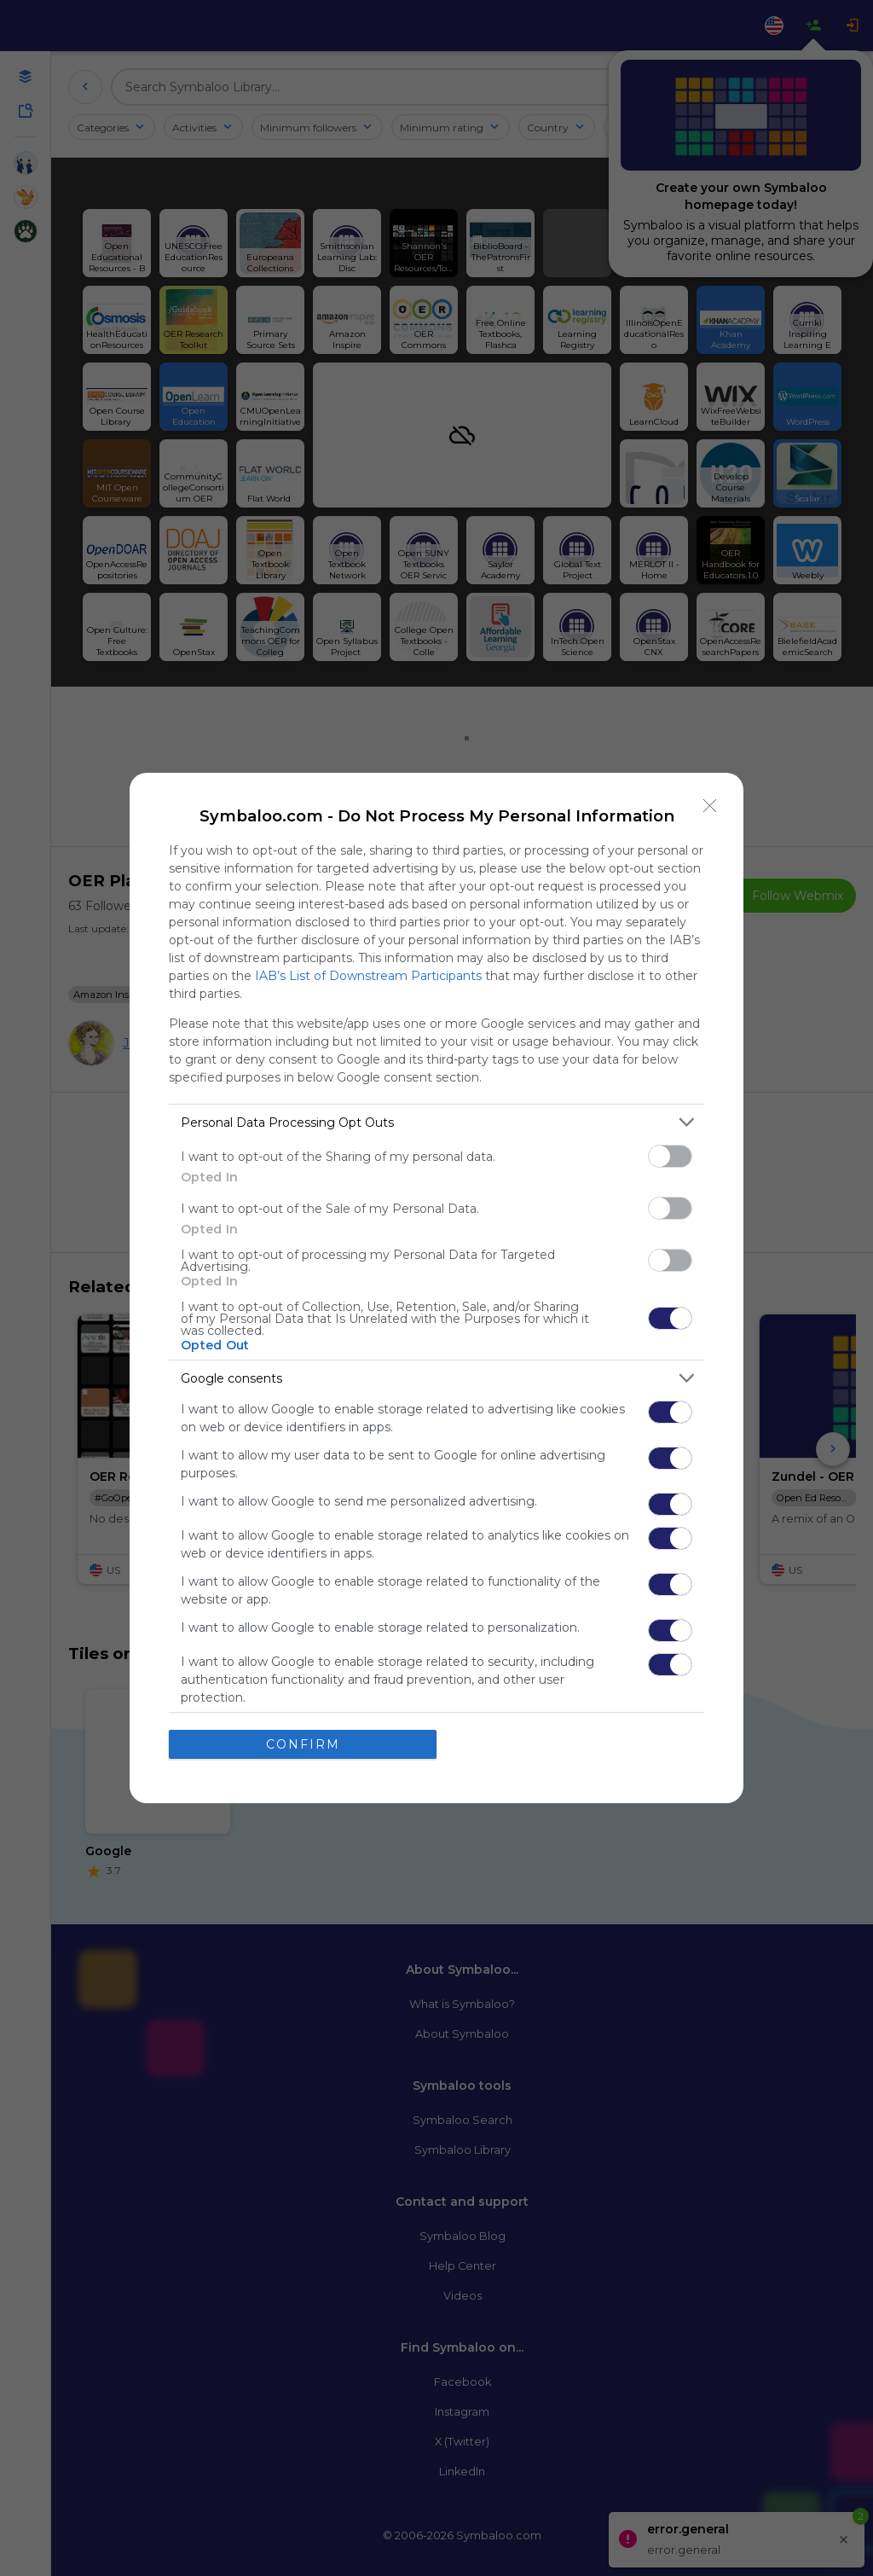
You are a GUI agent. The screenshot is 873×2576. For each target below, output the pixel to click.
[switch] (670, 1156)
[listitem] (436, 1122)
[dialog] (436, 1288)
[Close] (710, 806)
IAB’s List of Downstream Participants (368, 975)
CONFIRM (303, 1743)
